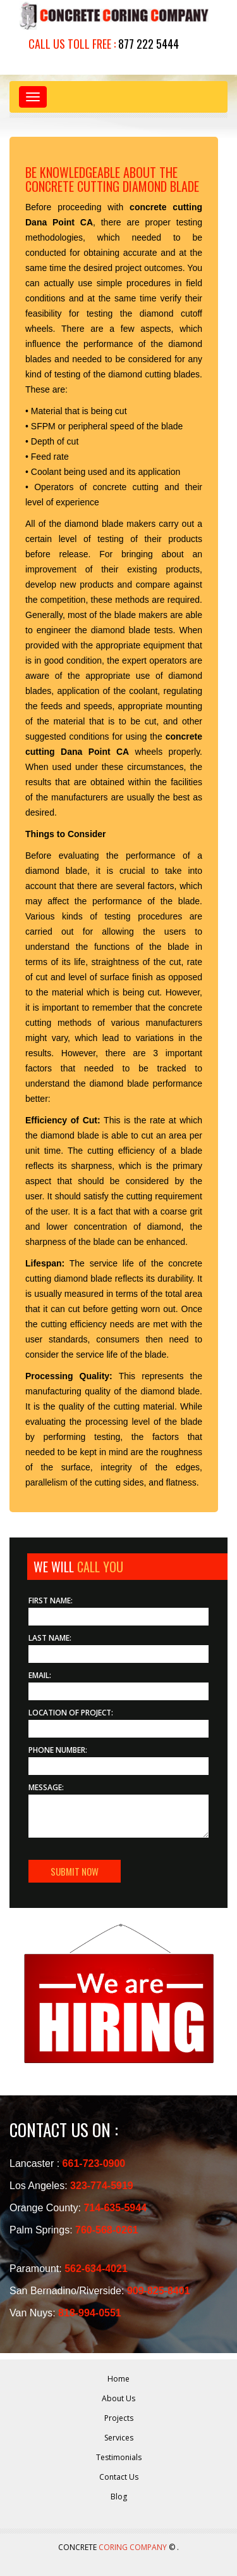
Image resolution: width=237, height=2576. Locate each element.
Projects (118, 2418)
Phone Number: (57, 1750)
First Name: (50, 1600)
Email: (39, 1675)
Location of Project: (70, 1712)
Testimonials (119, 2457)
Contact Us (118, 2477)
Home (118, 2378)
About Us (118, 2398)
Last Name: (49, 1637)
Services (118, 2437)
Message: (46, 1787)
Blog (119, 2496)
